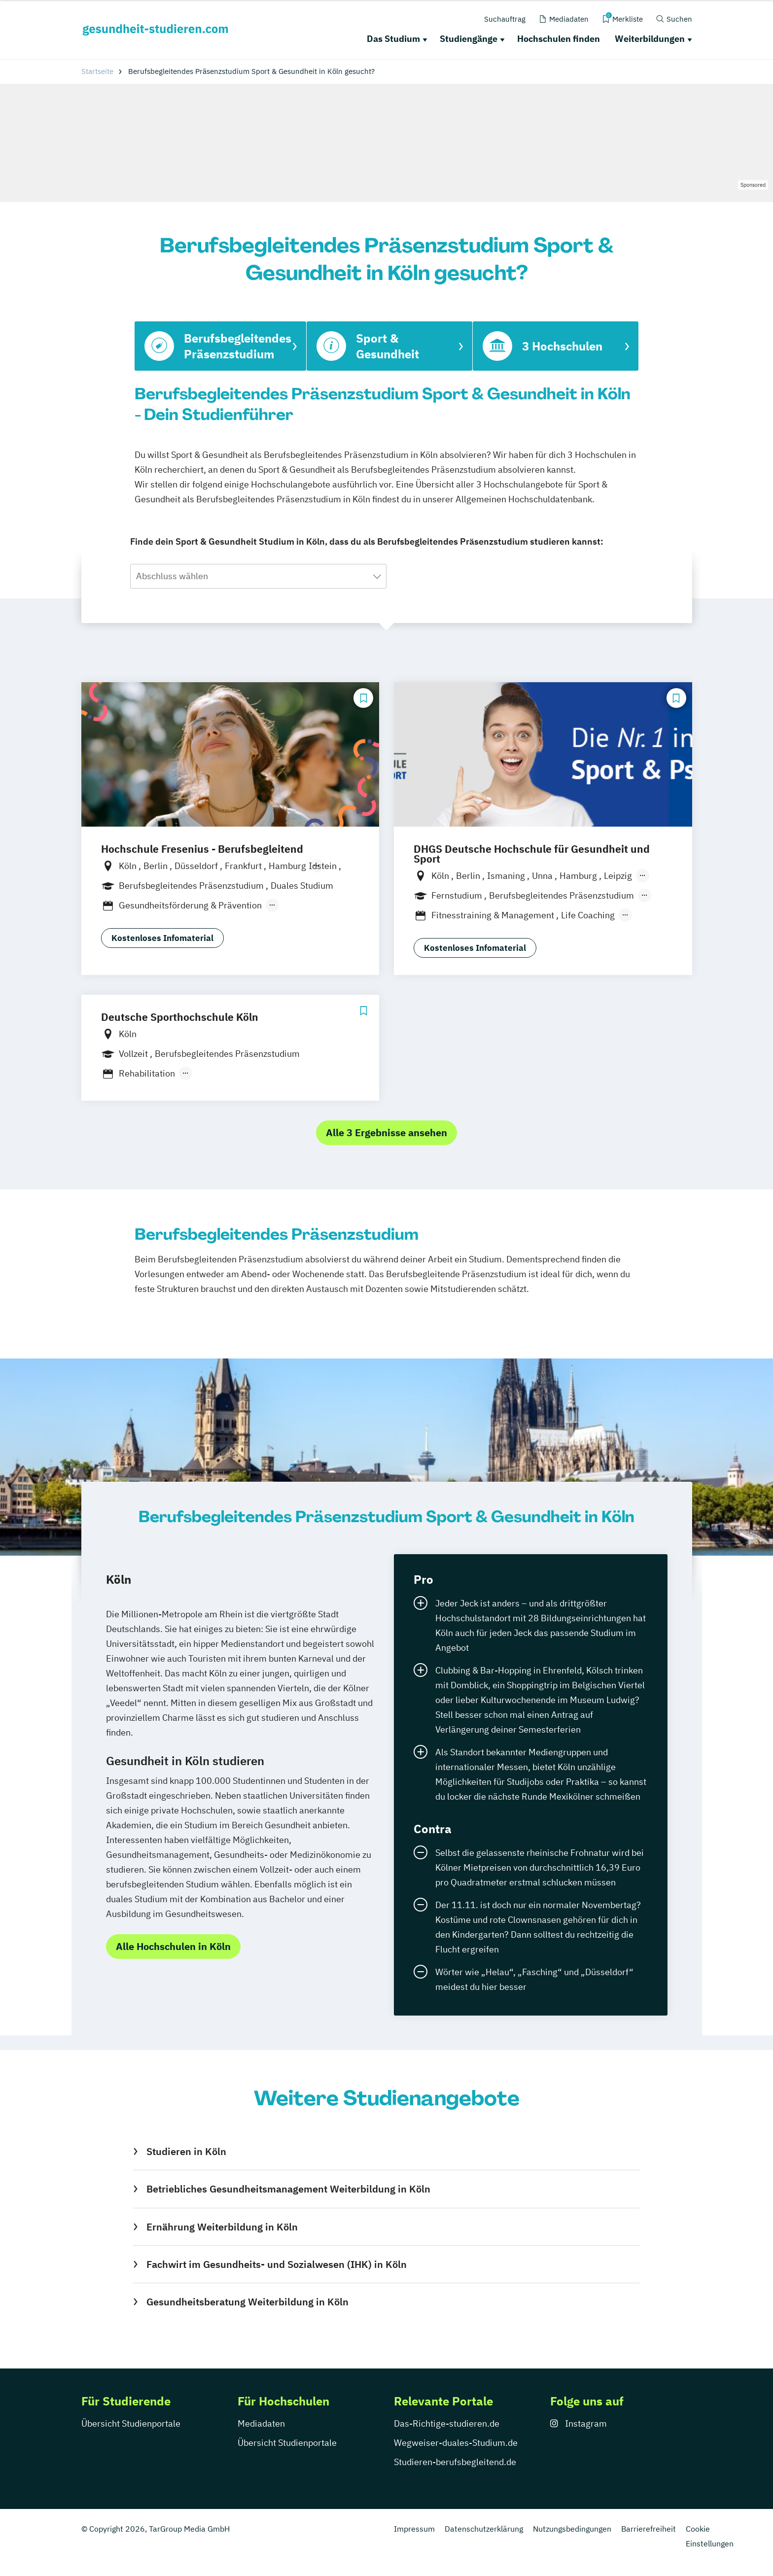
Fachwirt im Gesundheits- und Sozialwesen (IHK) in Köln (276, 2264)
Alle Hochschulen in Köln (173, 1946)
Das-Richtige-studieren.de (446, 2423)
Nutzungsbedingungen (572, 2529)
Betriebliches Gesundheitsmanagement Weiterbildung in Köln (288, 2188)
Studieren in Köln (186, 2151)
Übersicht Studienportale (130, 2423)
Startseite (97, 71)
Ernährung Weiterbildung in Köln (222, 2226)
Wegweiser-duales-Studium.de (456, 2442)
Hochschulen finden (558, 38)
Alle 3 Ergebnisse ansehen (386, 1132)
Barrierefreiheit (648, 2529)
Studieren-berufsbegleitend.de (455, 2462)
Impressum (414, 2529)
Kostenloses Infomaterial (162, 938)
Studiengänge (468, 38)
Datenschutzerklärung (484, 2529)
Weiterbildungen (650, 38)
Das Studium (393, 38)
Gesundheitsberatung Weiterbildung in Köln (247, 2301)
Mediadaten (261, 2423)
